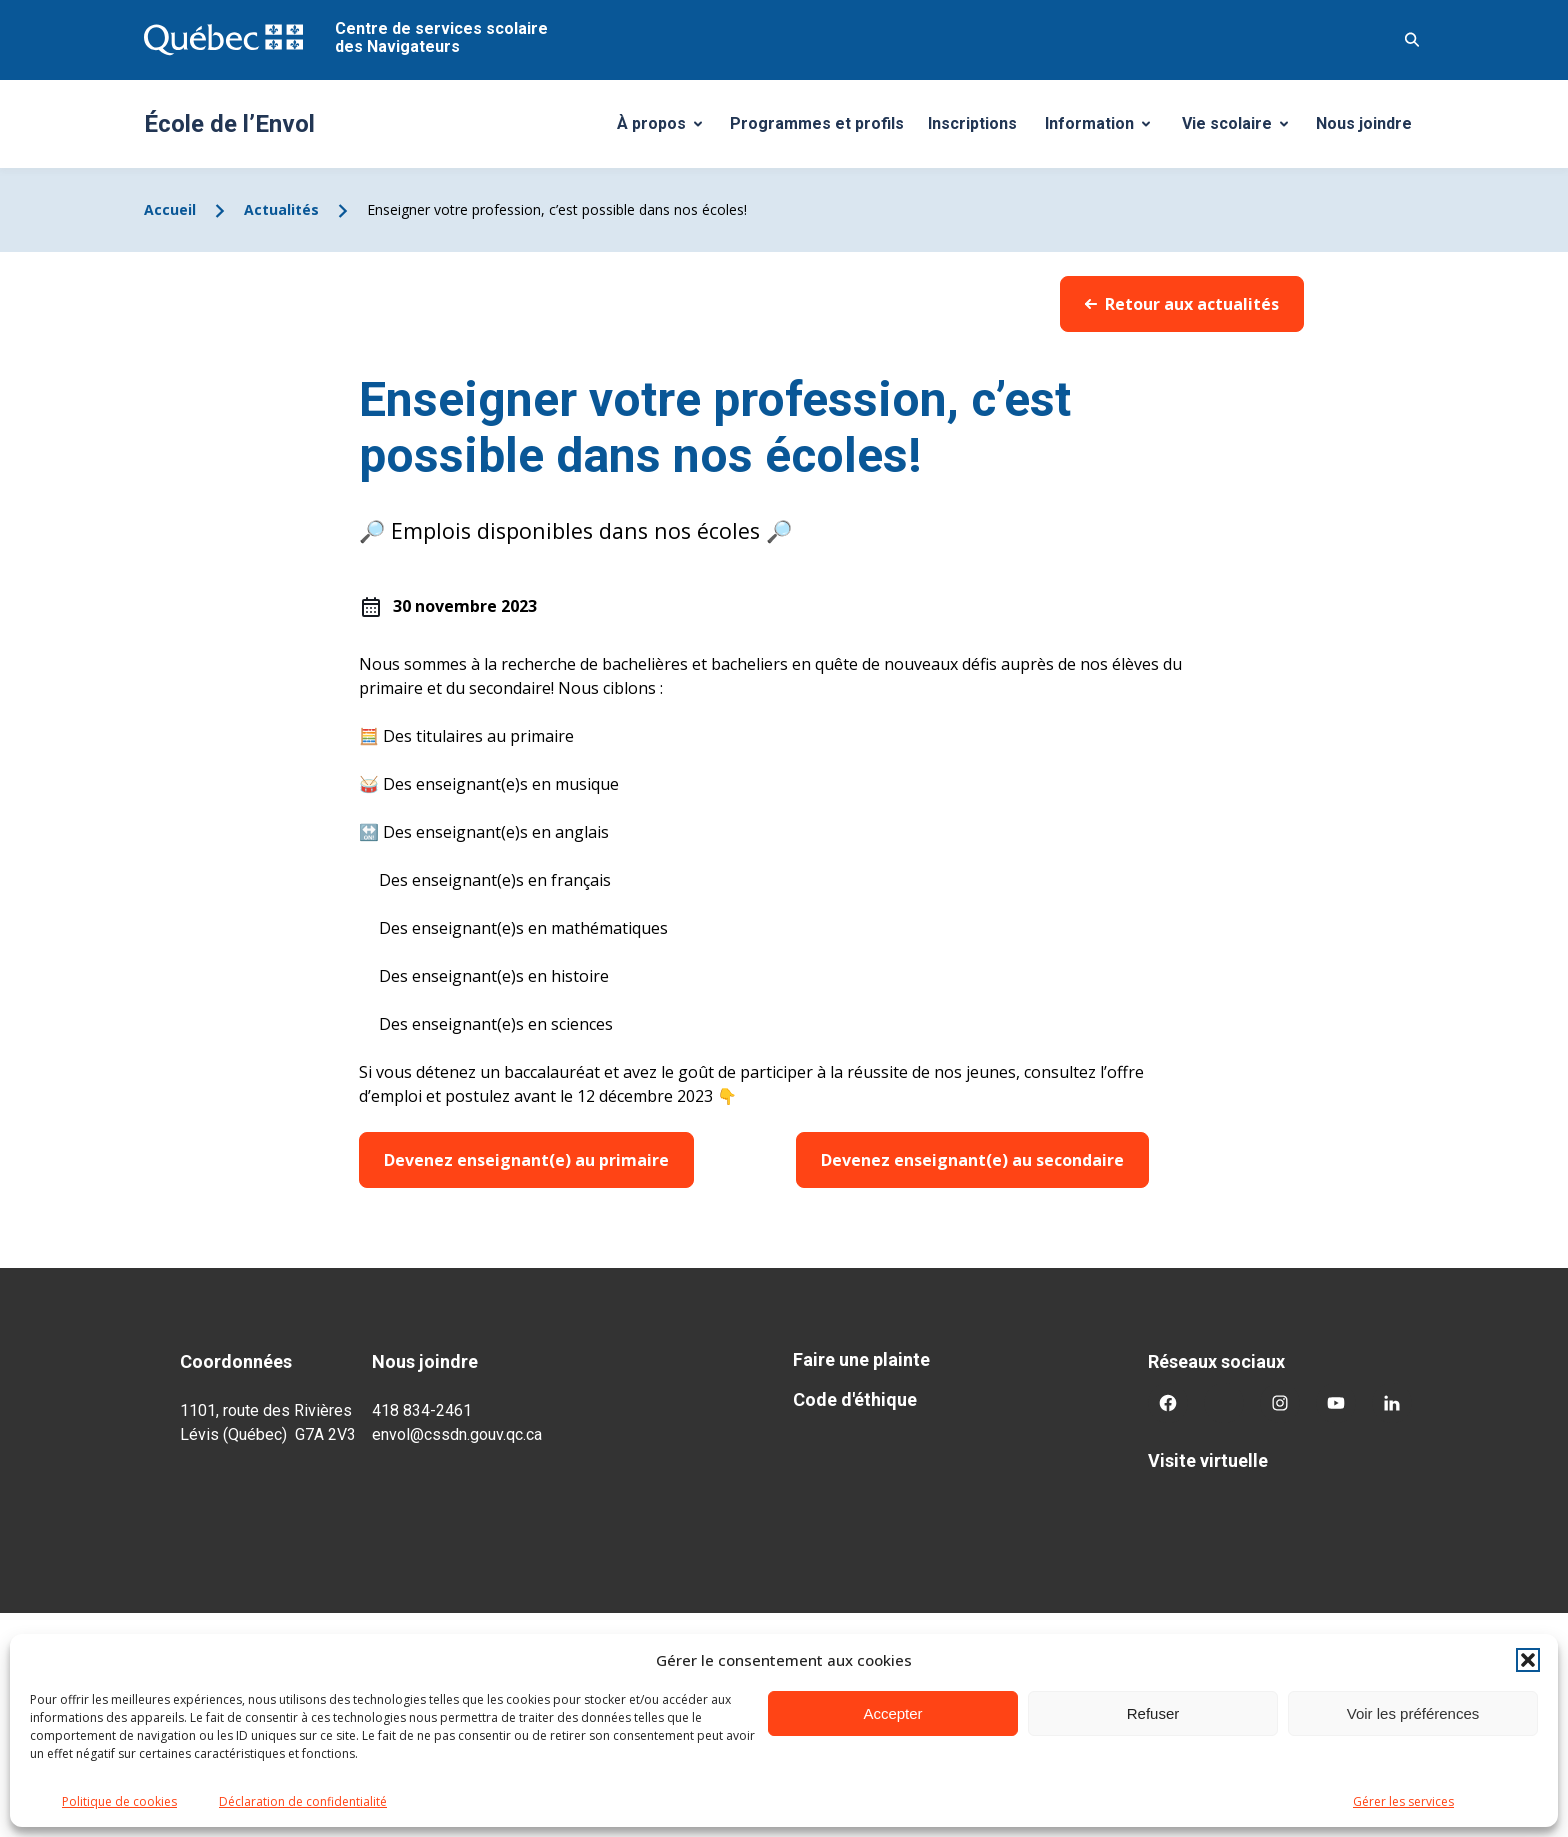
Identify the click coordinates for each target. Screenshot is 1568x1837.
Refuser (1153, 1713)
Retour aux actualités (1182, 304)
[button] (1528, 1660)
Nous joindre (1364, 123)
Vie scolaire (1242, 129)
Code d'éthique (855, 1399)
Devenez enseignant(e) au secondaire (972, 1160)
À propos (667, 129)
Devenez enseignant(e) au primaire (526, 1160)
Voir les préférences (1413, 1713)
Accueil (170, 209)
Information (1105, 129)
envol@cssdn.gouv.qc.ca (457, 1434)
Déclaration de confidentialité (303, 1801)
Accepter (892, 1713)
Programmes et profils (817, 123)
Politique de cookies (119, 1801)
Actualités (281, 209)
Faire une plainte (861, 1359)
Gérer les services (1403, 1801)
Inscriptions (972, 123)
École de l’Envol (229, 124)
